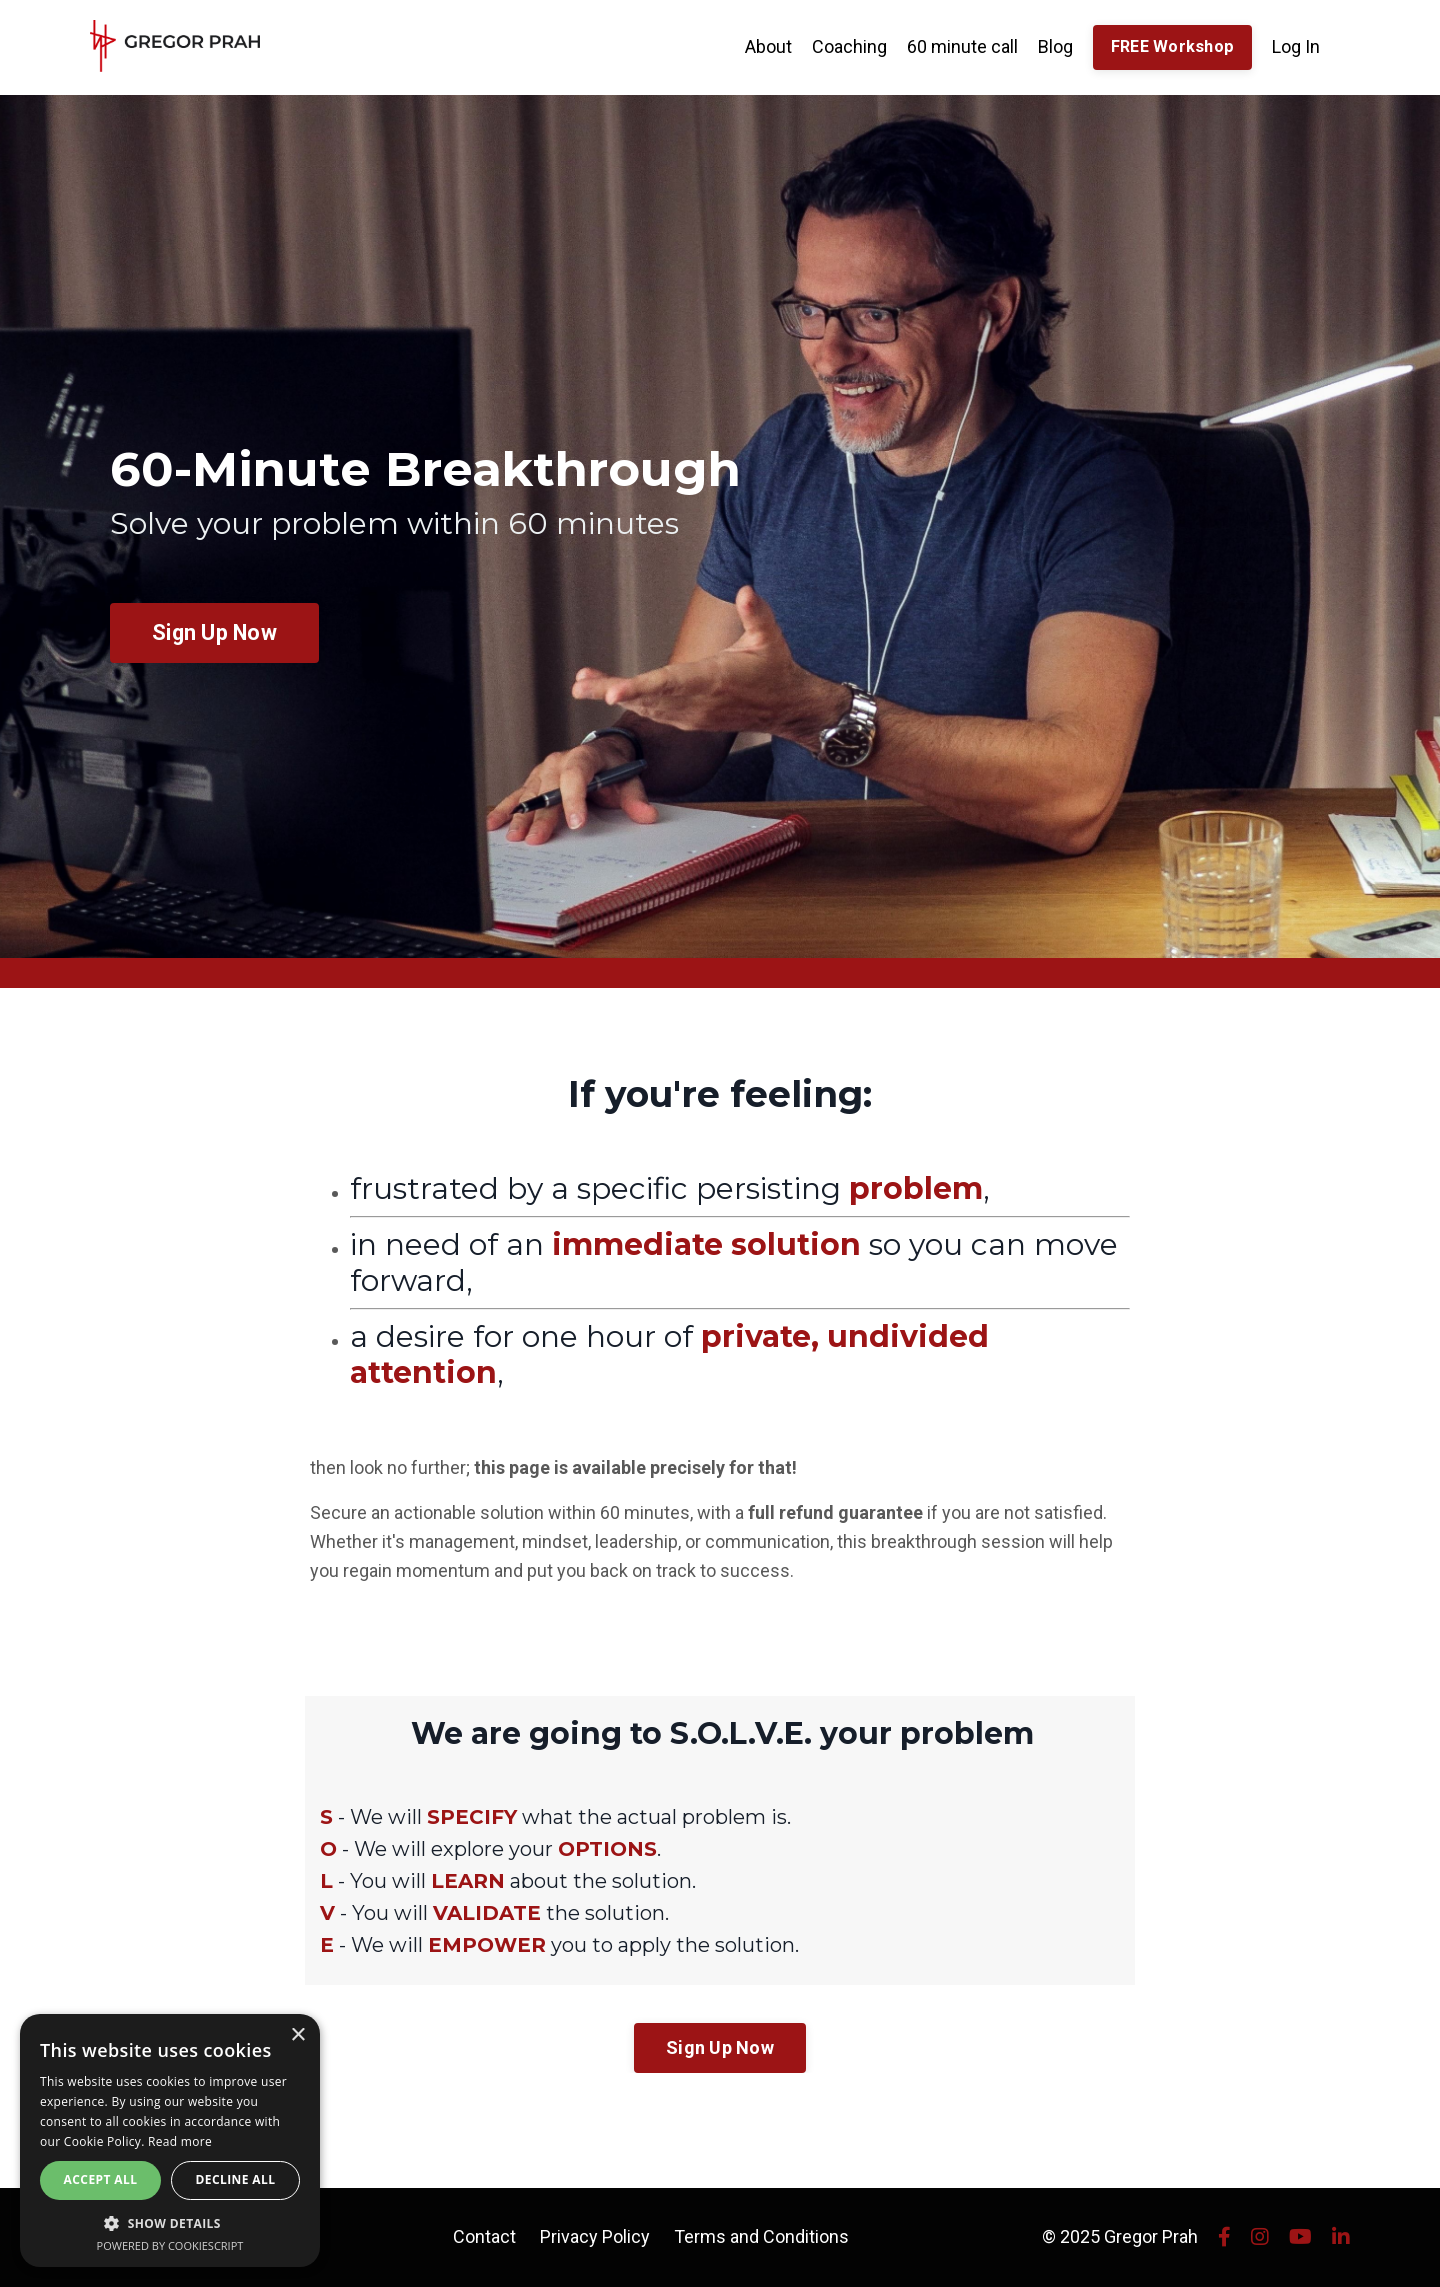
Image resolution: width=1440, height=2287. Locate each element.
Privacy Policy (595, 2236)
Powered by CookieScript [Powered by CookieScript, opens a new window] (170, 2245)
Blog (1055, 46)
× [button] (297, 2035)
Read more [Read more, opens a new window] (180, 2141)
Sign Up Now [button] (214, 632)
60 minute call (962, 46)
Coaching (849, 46)
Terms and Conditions (761, 2236)
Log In (1296, 46)
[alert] (170, 2140)
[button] (170, 2223)
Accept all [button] (101, 2179)
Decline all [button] (236, 2179)
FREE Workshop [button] (1172, 46)
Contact (484, 2236)
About (768, 46)
